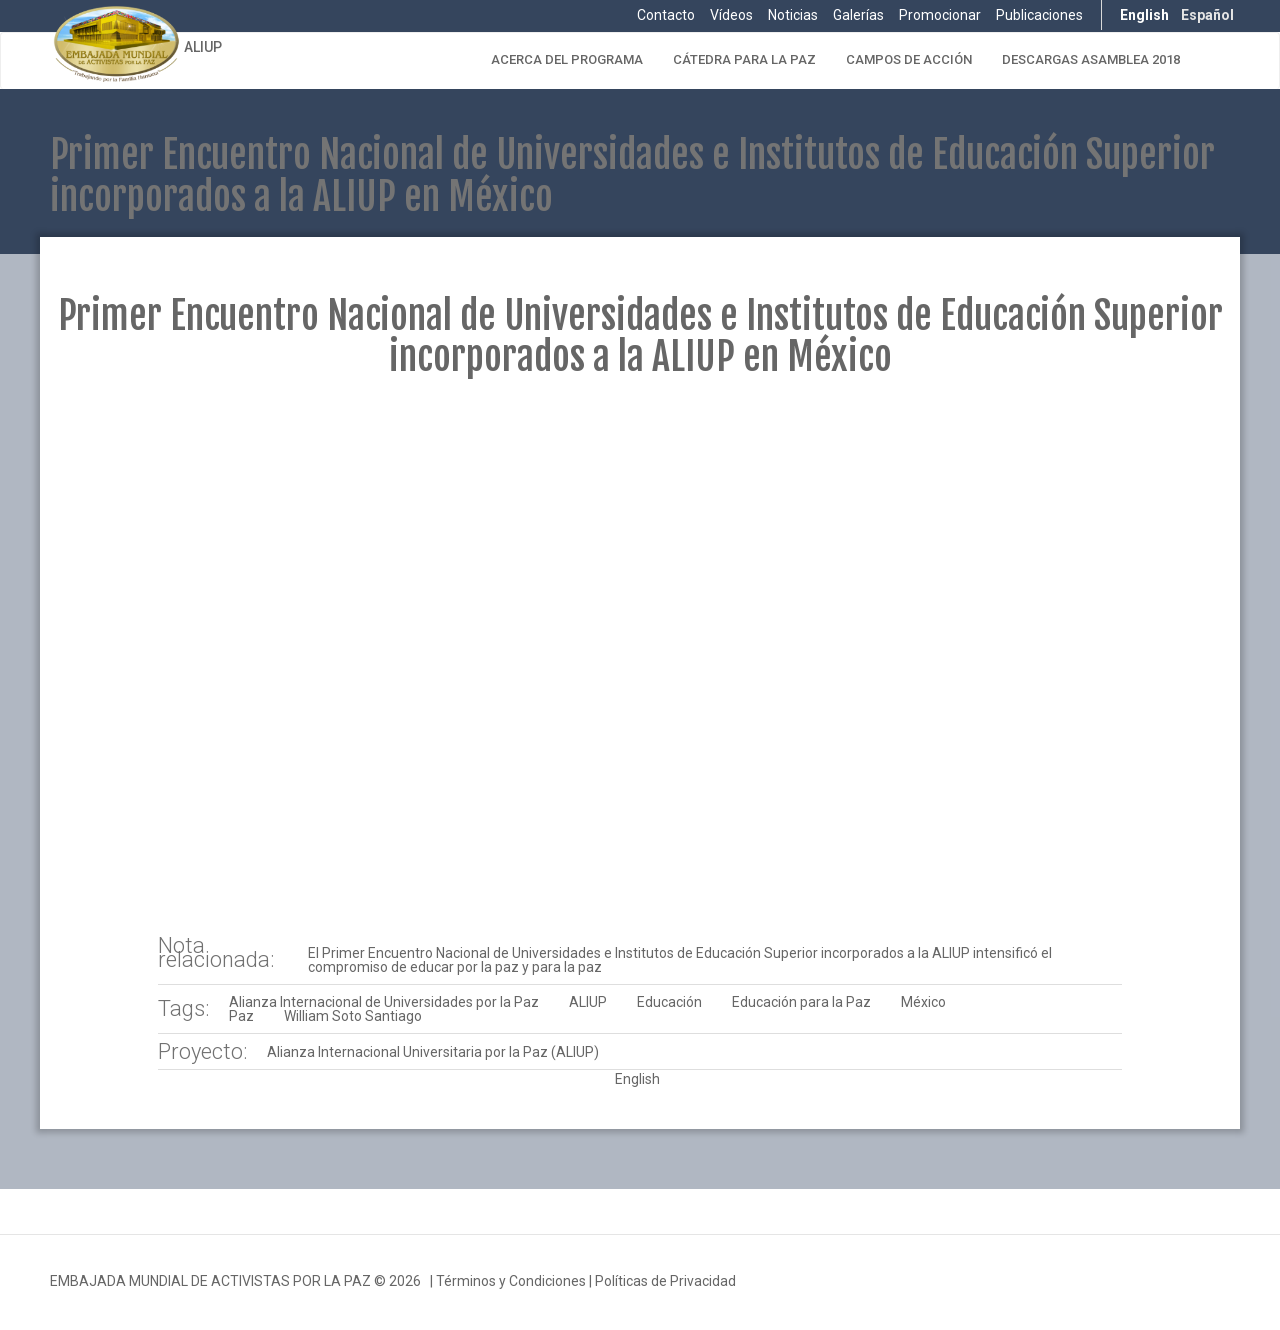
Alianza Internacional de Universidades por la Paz (384, 1002)
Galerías (858, 15)
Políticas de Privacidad (665, 1281)
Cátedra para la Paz (744, 59)
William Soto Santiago (353, 1016)
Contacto (666, 15)
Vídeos (731, 15)
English (1144, 15)
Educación (669, 1002)
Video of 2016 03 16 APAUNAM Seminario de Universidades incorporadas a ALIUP (639, 658)
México (923, 1002)
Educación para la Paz (801, 1002)
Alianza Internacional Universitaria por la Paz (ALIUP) (433, 1052)
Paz (241, 1016)
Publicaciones (1039, 15)
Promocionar (940, 15)
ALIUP (203, 47)
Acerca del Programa (567, 59)
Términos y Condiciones (511, 1281)
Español (1207, 15)
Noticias (793, 15)
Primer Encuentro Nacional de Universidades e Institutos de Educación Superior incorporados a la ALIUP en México (640, 336)
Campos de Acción (909, 59)
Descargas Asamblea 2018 (1091, 59)
